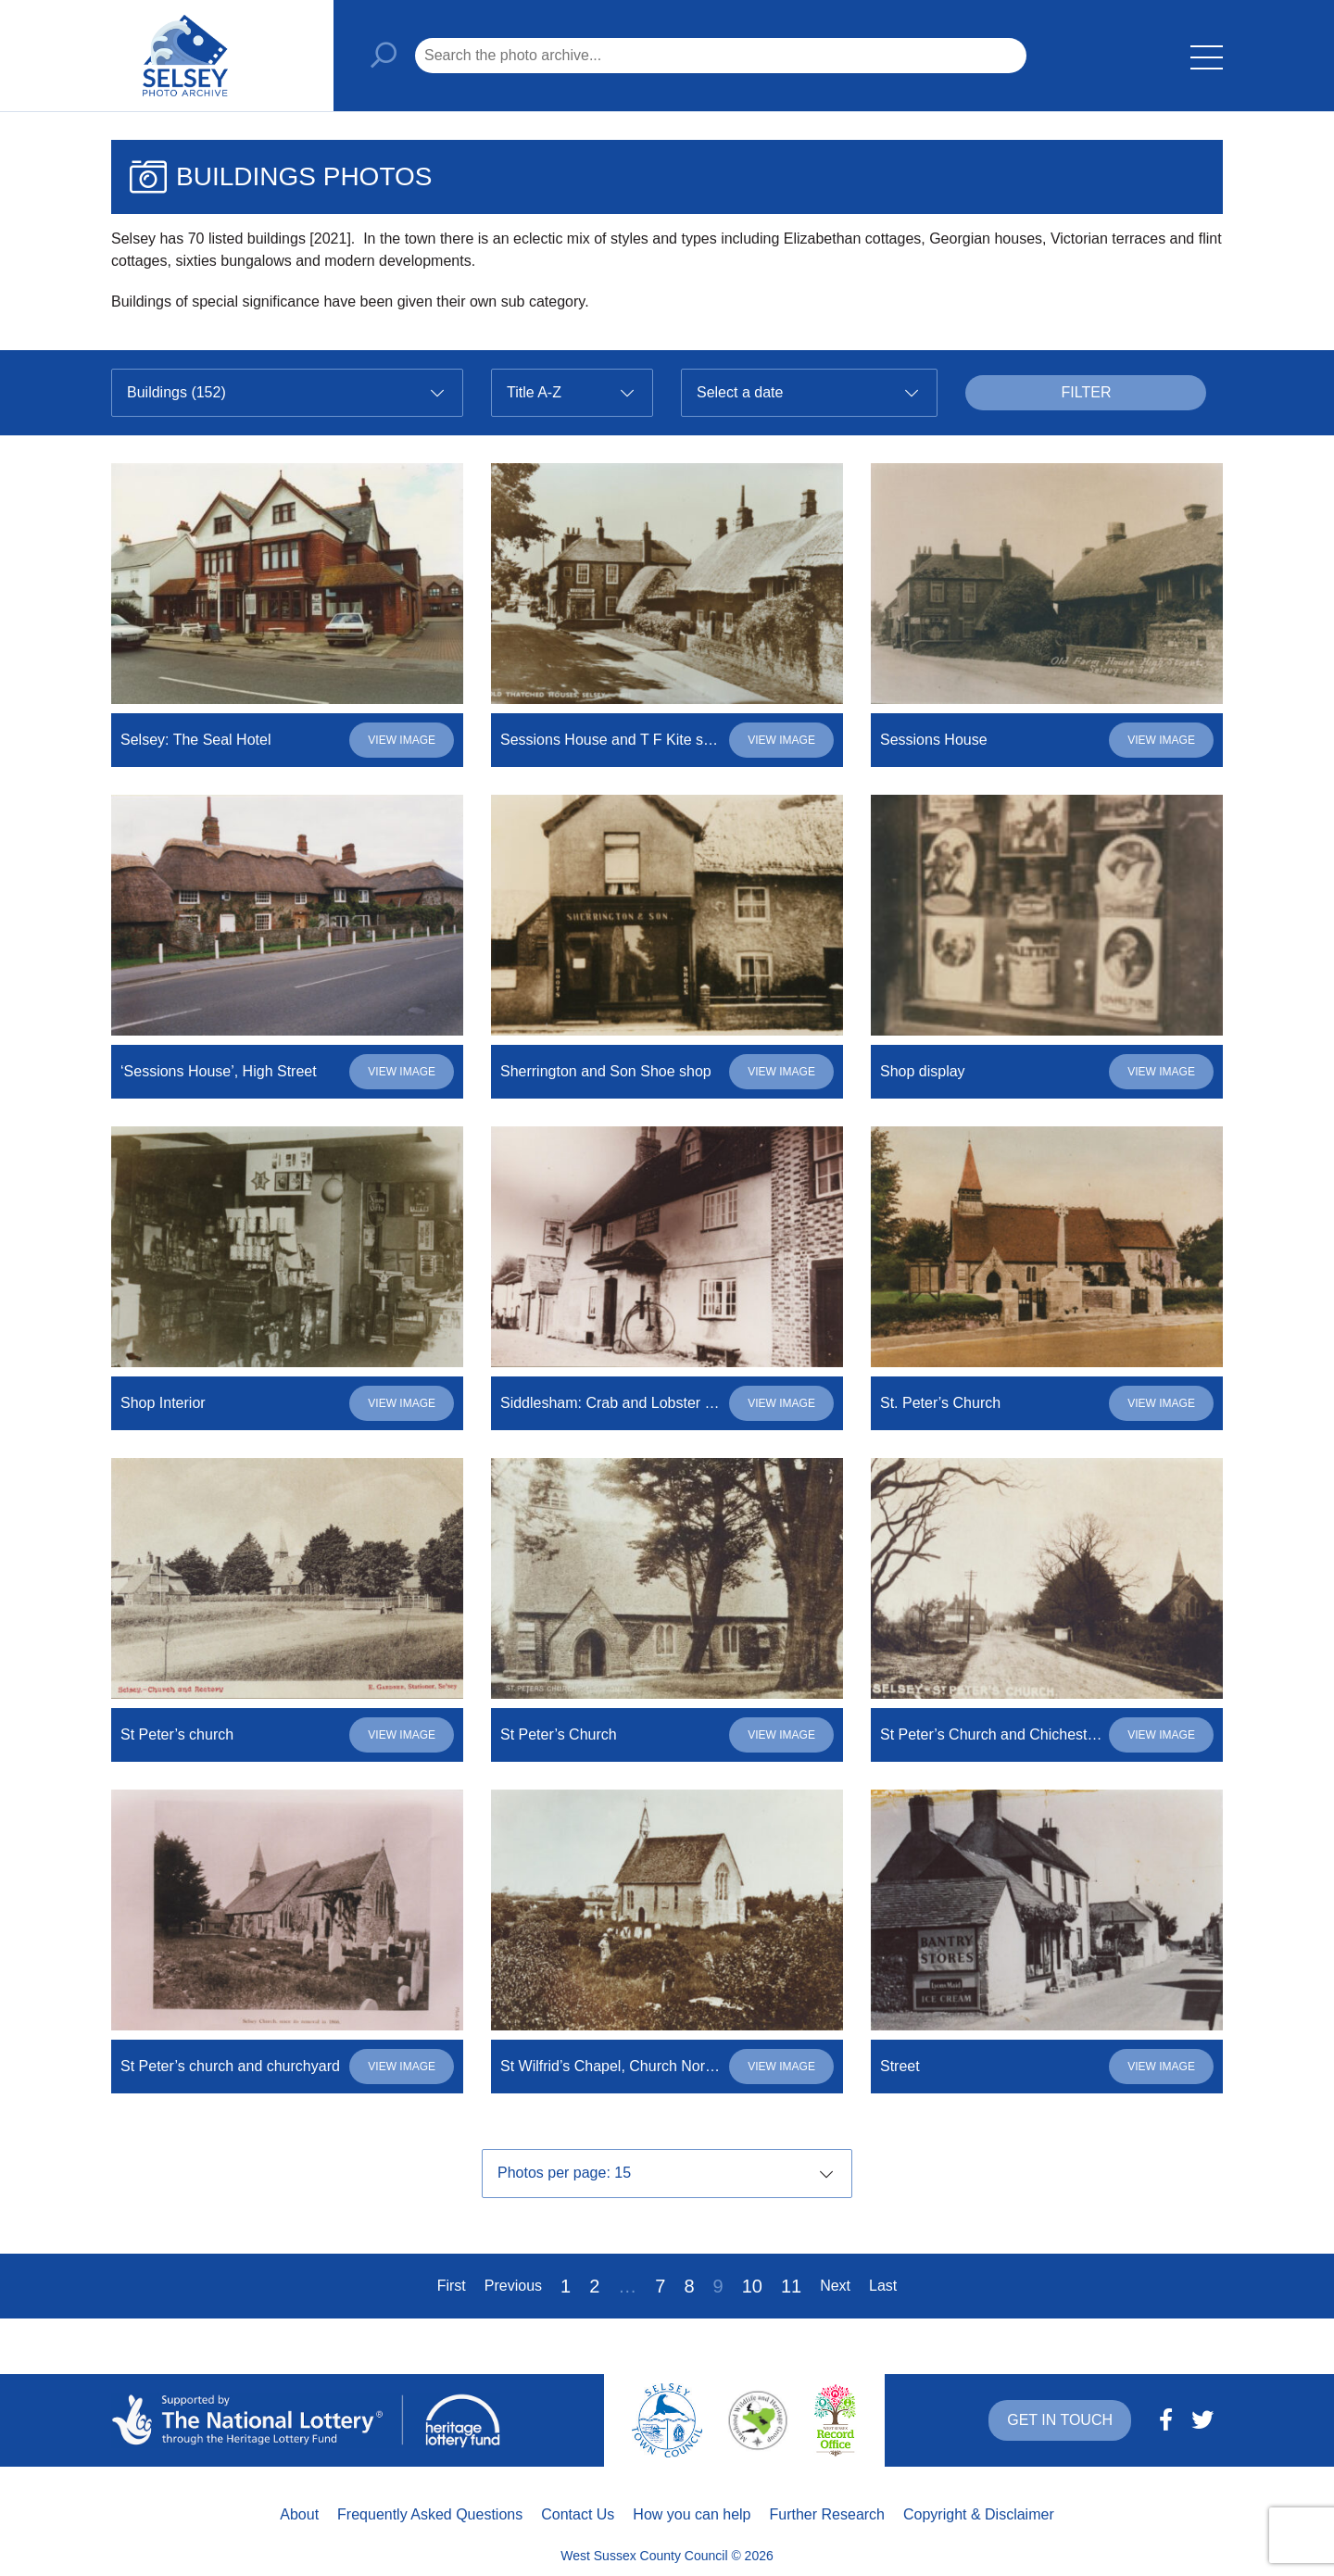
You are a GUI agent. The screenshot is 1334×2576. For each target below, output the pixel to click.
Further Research (828, 2514)
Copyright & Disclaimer (978, 2514)
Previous (513, 2285)
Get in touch (1060, 2420)
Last (883, 2285)
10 (752, 2286)
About (299, 2514)
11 (791, 2286)
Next (835, 2285)
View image (401, 740)
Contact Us (577, 2514)
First (451, 2285)
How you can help (691, 2514)
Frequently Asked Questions (429, 2514)
